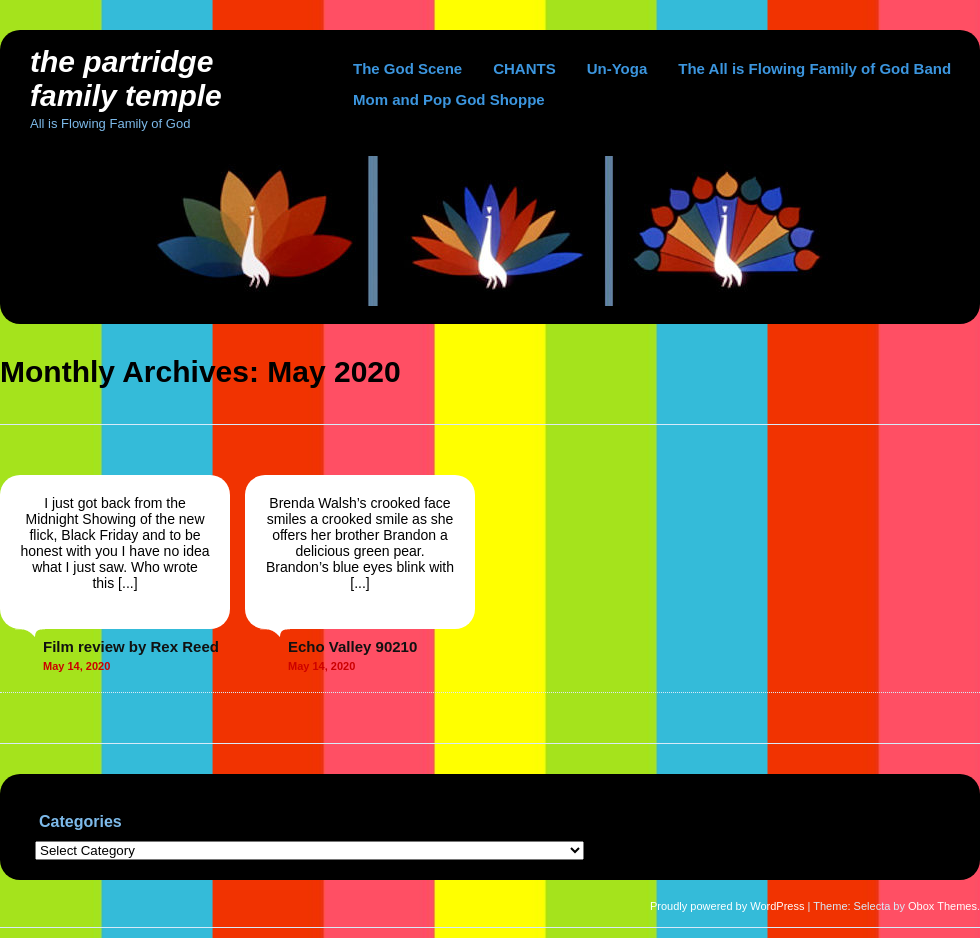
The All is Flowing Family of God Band (814, 68)
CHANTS (524, 68)
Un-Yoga (617, 68)
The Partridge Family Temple (126, 78)
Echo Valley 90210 (352, 646)
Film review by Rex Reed (131, 646)
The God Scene (407, 68)
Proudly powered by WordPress (727, 906)
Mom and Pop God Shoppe (449, 99)
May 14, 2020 (76, 666)
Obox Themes (942, 906)
